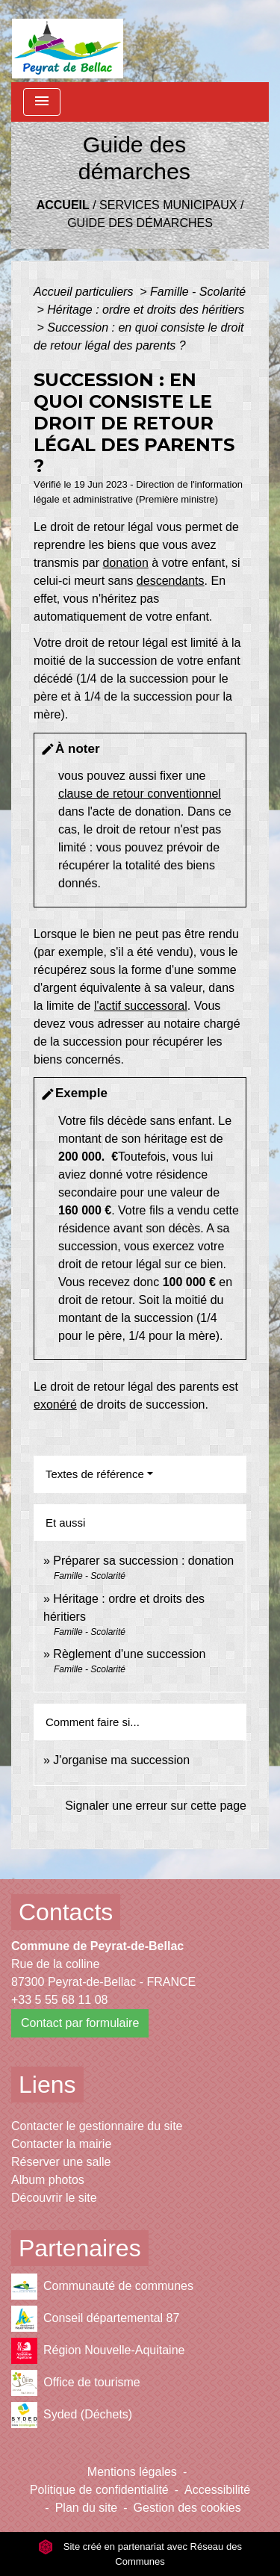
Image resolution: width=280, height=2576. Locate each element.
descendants (171, 580)
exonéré (55, 1404)
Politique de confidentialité (99, 2489)
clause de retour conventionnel (139, 793)
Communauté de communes (102, 2287)
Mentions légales (132, 2471)
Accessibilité (217, 2489)
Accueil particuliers (85, 291)
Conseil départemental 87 (95, 2319)
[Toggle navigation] (41, 102)
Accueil (63, 205)
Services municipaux (168, 205)
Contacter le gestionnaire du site (96, 2126)
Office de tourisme (75, 2383)
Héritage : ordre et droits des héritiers (145, 309)
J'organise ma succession (121, 1760)
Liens (47, 2084)
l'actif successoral (140, 1005)
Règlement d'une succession (129, 1654)
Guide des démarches (140, 223)
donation (125, 562)
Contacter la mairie (61, 2144)
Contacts (66, 1912)
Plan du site (86, 2507)
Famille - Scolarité (198, 291)
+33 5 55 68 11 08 (59, 1999)
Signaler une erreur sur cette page (155, 1805)
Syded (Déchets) (71, 2415)
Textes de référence (95, 1474)
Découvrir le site (54, 2197)
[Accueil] (67, 41)
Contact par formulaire (80, 2023)
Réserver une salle (61, 2162)
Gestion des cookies (187, 2507)
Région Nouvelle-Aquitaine (97, 2351)
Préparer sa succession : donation (143, 1560)
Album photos (47, 2179)
